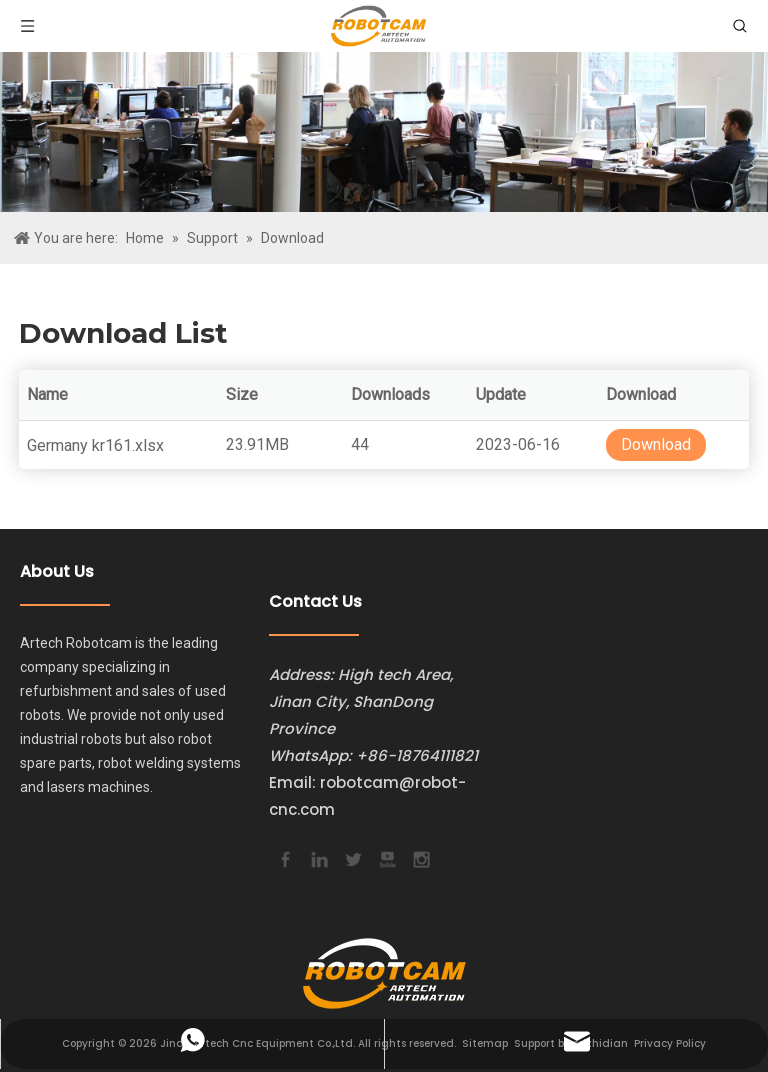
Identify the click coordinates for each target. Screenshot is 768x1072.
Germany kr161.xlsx (95, 445)
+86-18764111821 (417, 755)
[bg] (384, 132)
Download (656, 444)
